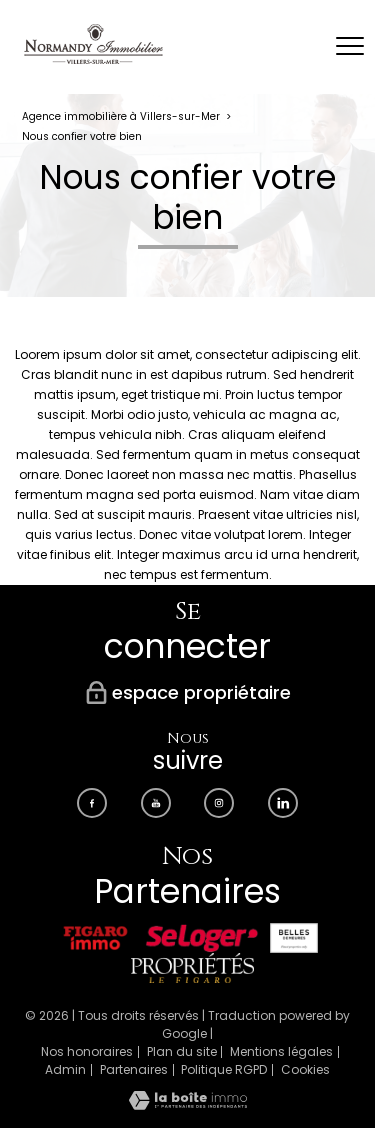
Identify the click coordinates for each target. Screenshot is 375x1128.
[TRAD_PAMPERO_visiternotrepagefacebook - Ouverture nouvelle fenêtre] (92, 803)
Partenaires (134, 1069)
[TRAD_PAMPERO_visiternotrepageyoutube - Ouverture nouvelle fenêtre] (156, 803)
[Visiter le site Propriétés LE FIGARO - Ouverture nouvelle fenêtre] (192, 968)
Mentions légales (281, 1051)
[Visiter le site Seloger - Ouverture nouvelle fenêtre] (202, 938)
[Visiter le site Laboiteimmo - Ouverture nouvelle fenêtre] (188, 1105)
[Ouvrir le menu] (350, 47)
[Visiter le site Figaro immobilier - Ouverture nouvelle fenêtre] (95, 938)
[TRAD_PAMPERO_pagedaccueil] (93, 59)
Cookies (305, 1070)
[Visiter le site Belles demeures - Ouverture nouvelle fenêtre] (294, 938)
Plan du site (182, 1051)
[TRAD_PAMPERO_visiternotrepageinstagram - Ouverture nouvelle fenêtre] (219, 803)
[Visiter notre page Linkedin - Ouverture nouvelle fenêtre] (283, 803)
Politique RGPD (224, 1069)
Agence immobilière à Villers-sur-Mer (121, 116)
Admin (65, 1069)
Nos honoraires (87, 1051)
